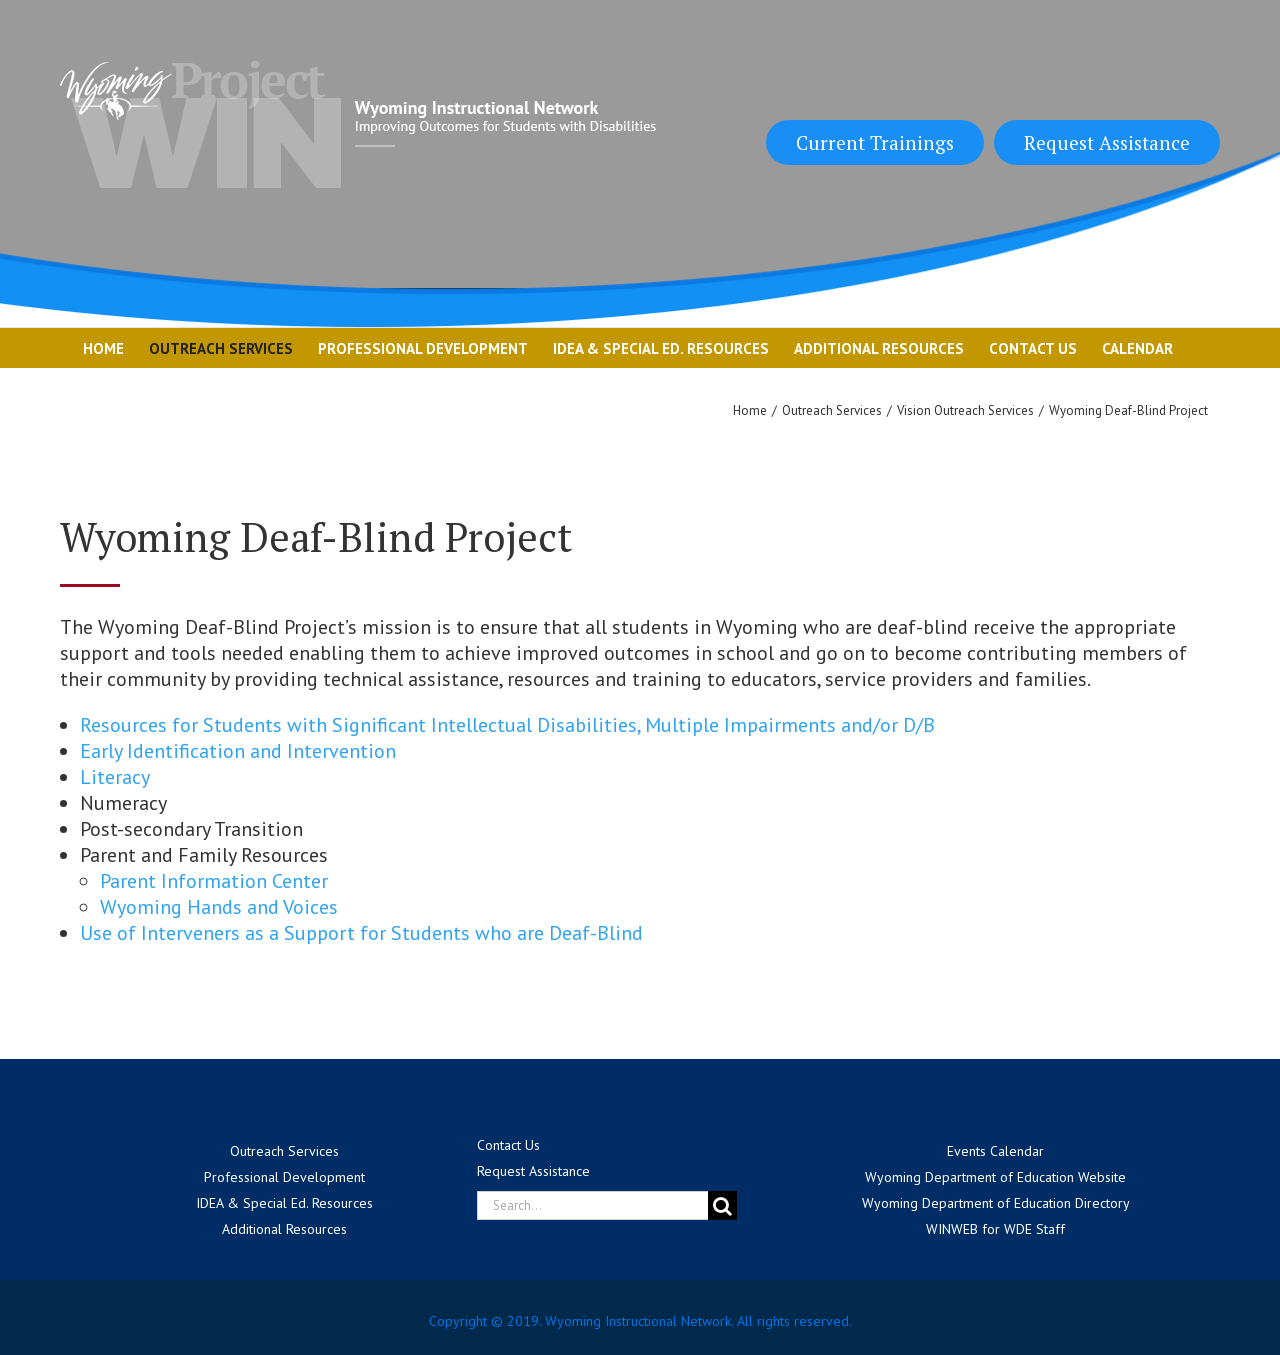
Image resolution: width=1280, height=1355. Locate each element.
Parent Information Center (214, 881)
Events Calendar (995, 1151)
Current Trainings (875, 142)
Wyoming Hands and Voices (219, 907)
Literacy (115, 777)
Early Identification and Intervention (238, 751)
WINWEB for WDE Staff (995, 1229)
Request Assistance (1107, 142)
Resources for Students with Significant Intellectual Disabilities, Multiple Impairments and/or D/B (507, 725)
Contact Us (508, 1145)
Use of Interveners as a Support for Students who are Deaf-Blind (361, 933)
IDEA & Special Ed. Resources (284, 1203)
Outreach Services (284, 1151)
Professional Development (284, 1177)
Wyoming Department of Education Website (995, 1177)
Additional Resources (284, 1229)
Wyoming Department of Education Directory (996, 1203)
